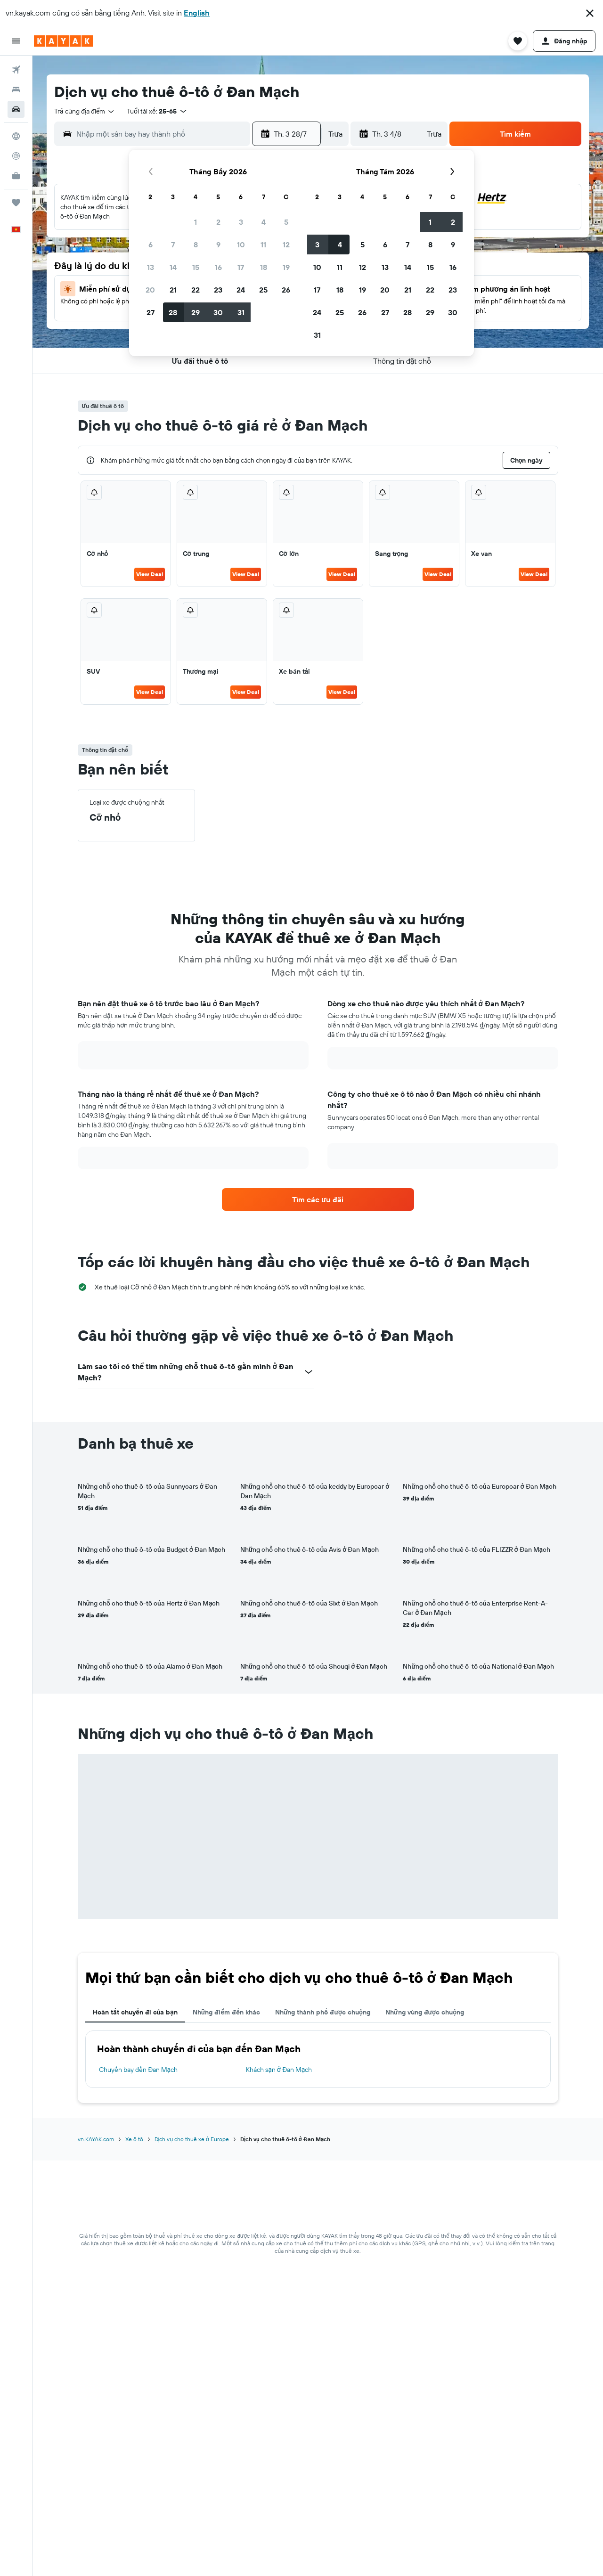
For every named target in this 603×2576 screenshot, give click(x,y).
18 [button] (263, 267)
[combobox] (84, 111)
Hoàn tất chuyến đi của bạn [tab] (135, 2012)
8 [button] (196, 244)
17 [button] (240, 267)
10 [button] (241, 244)
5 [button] (286, 222)
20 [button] (150, 289)
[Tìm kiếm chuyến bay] (16, 69)
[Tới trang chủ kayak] (63, 41)
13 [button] (150, 267)
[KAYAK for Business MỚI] (16, 175)
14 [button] (173, 267)
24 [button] (240, 289)
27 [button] (151, 312)
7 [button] (173, 244)
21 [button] (173, 289)
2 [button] (218, 222)
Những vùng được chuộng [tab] (424, 2012)
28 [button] (173, 312)
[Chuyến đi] (16, 202)
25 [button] (263, 289)
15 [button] (195, 267)
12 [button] (286, 244)
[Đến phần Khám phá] (16, 136)
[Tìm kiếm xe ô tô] (16, 109)
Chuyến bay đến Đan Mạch (138, 2069)
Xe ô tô (134, 2139)
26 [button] (286, 289)
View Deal (149, 574)
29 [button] (195, 312)
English (197, 12)
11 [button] (263, 244)
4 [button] (263, 222)
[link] (318, 1199)
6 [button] (150, 244)
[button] (589, 13)
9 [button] (218, 244)
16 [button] (218, 267)
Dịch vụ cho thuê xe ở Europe (192, 2139)
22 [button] (195, 289)
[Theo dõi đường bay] (16, 156)
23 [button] (218, 289)
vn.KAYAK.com (96, 2139)
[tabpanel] (318, 2059)
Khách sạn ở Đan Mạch (279, 2069)
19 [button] (286, 267)
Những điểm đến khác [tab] (226, 2012)
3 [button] (241, 222)
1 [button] (195, 222)
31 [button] (240, 312)
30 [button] (218, 312)
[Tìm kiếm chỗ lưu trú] (16, 89)
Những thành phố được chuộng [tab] (322, 2012)
